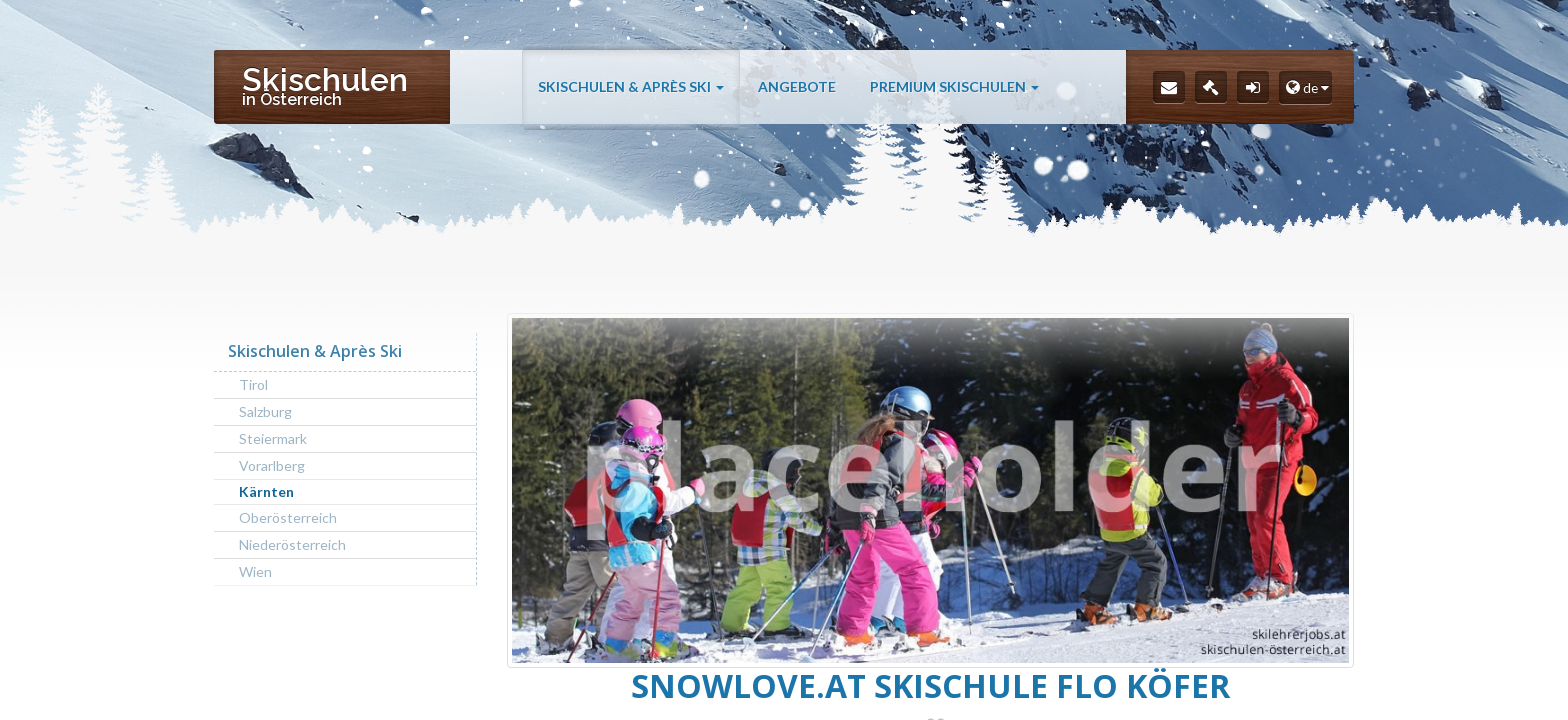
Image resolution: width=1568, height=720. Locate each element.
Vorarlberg (272, 465)
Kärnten (266, 491)
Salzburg (265, 411)
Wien (255, 571)
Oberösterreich (288, 517)
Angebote (797, 112)
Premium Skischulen (954, 112)
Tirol (253, 384)
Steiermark (273, 438)
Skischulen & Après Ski (631, 112)
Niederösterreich (292, 544)
